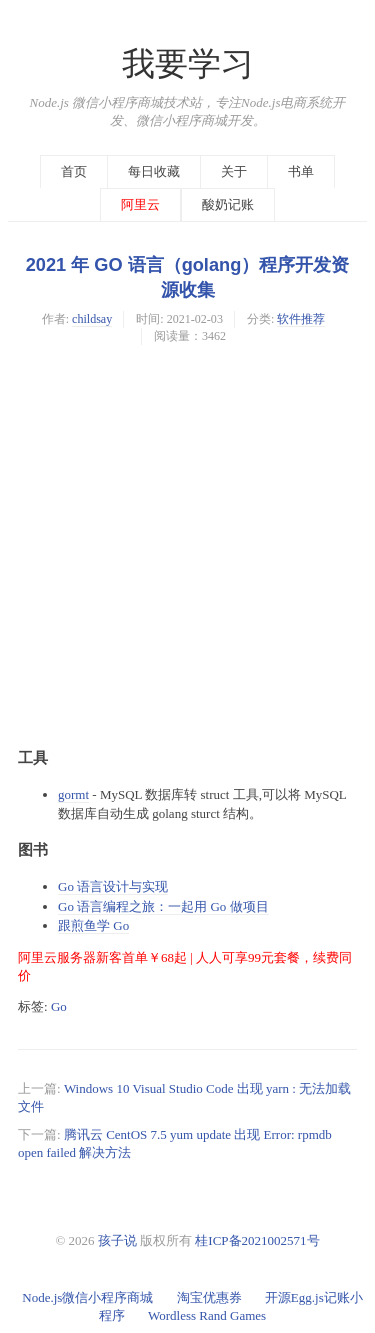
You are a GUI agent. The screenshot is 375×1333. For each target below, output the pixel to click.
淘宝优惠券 (209, 1297)
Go (59, 1006)
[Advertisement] (187, 544)
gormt (73, 794)
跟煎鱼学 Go (93, 925)
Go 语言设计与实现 (113, 886)
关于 (234, 171)
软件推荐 (301, 319)
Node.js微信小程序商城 (87, 1297)
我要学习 (188, 64)
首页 (74, 171)
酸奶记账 (228, 204)
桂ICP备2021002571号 (257, 1240)
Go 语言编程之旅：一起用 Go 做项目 (163, 906)
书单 (301, 171)
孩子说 (117, 1240)
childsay (92, 319)
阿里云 (140, 204)
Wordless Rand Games (207, 1315)
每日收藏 (154, 171)
